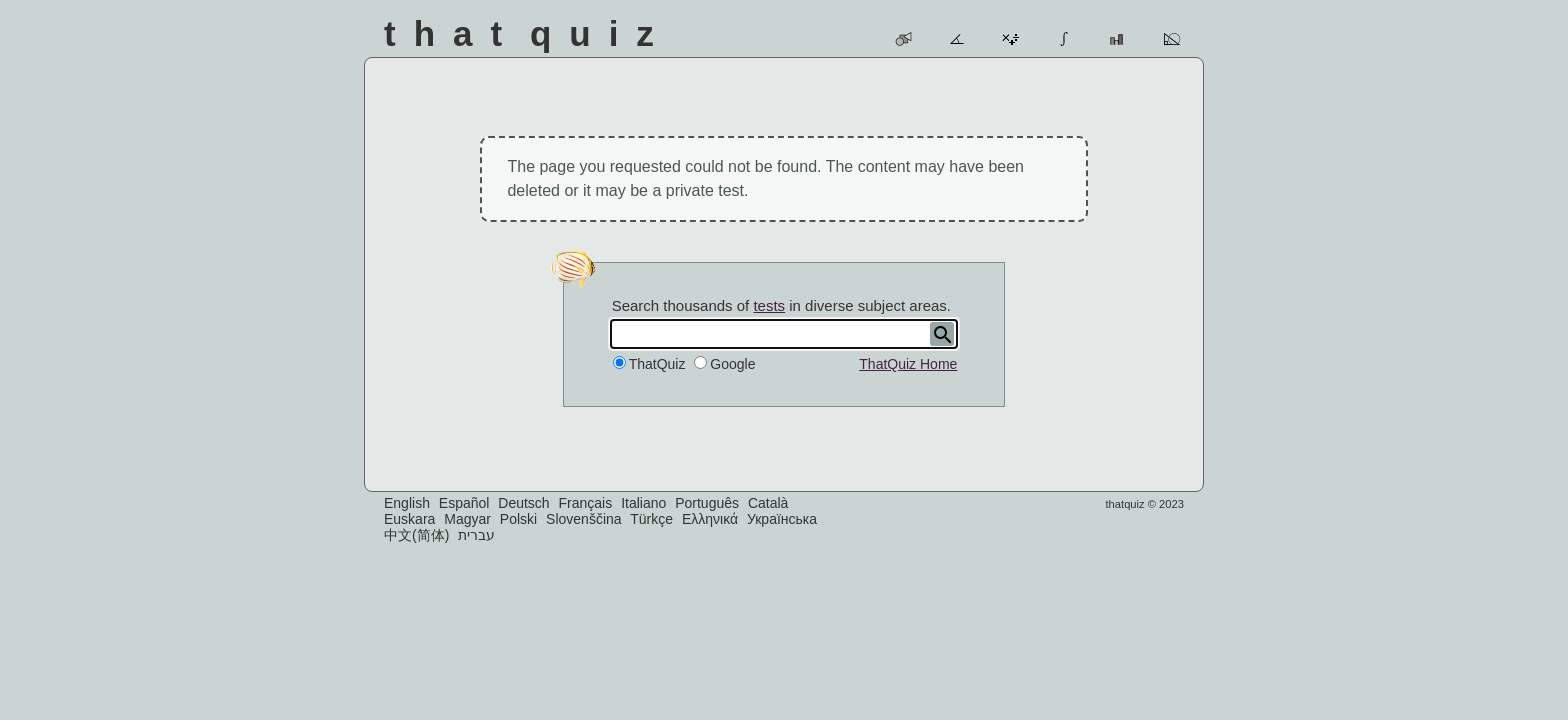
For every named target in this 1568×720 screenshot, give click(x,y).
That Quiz (528, 33)
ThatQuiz (657, 364)
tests (769, 305)
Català (768, 503)
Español (464, 503)
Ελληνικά (710, 519)
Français (586, 503)
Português (707, 503)
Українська (782, 519)
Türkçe (651, 519)
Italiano (643, 503)
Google (732, 364)
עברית (476, 535)
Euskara (409, 519)
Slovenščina (584, 519)
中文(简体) (416, 535)
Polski (518, 519)
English (407, 503)
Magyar (467, 519)
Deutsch (523, 503)
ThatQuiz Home (908, 364)
